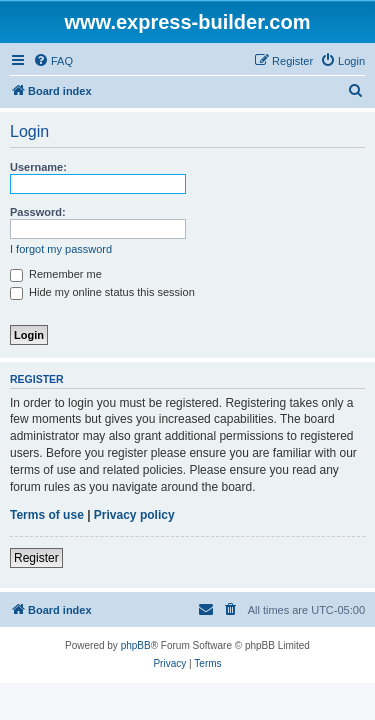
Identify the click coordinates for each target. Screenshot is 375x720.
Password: (38, 212)
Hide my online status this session (102, 292)
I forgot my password (61, 249)
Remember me (56, 274)
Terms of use (47, 515)
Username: (38, 167)
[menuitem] (53, 61)
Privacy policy (134, 515)
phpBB (136, 645)
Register (36, 558)
